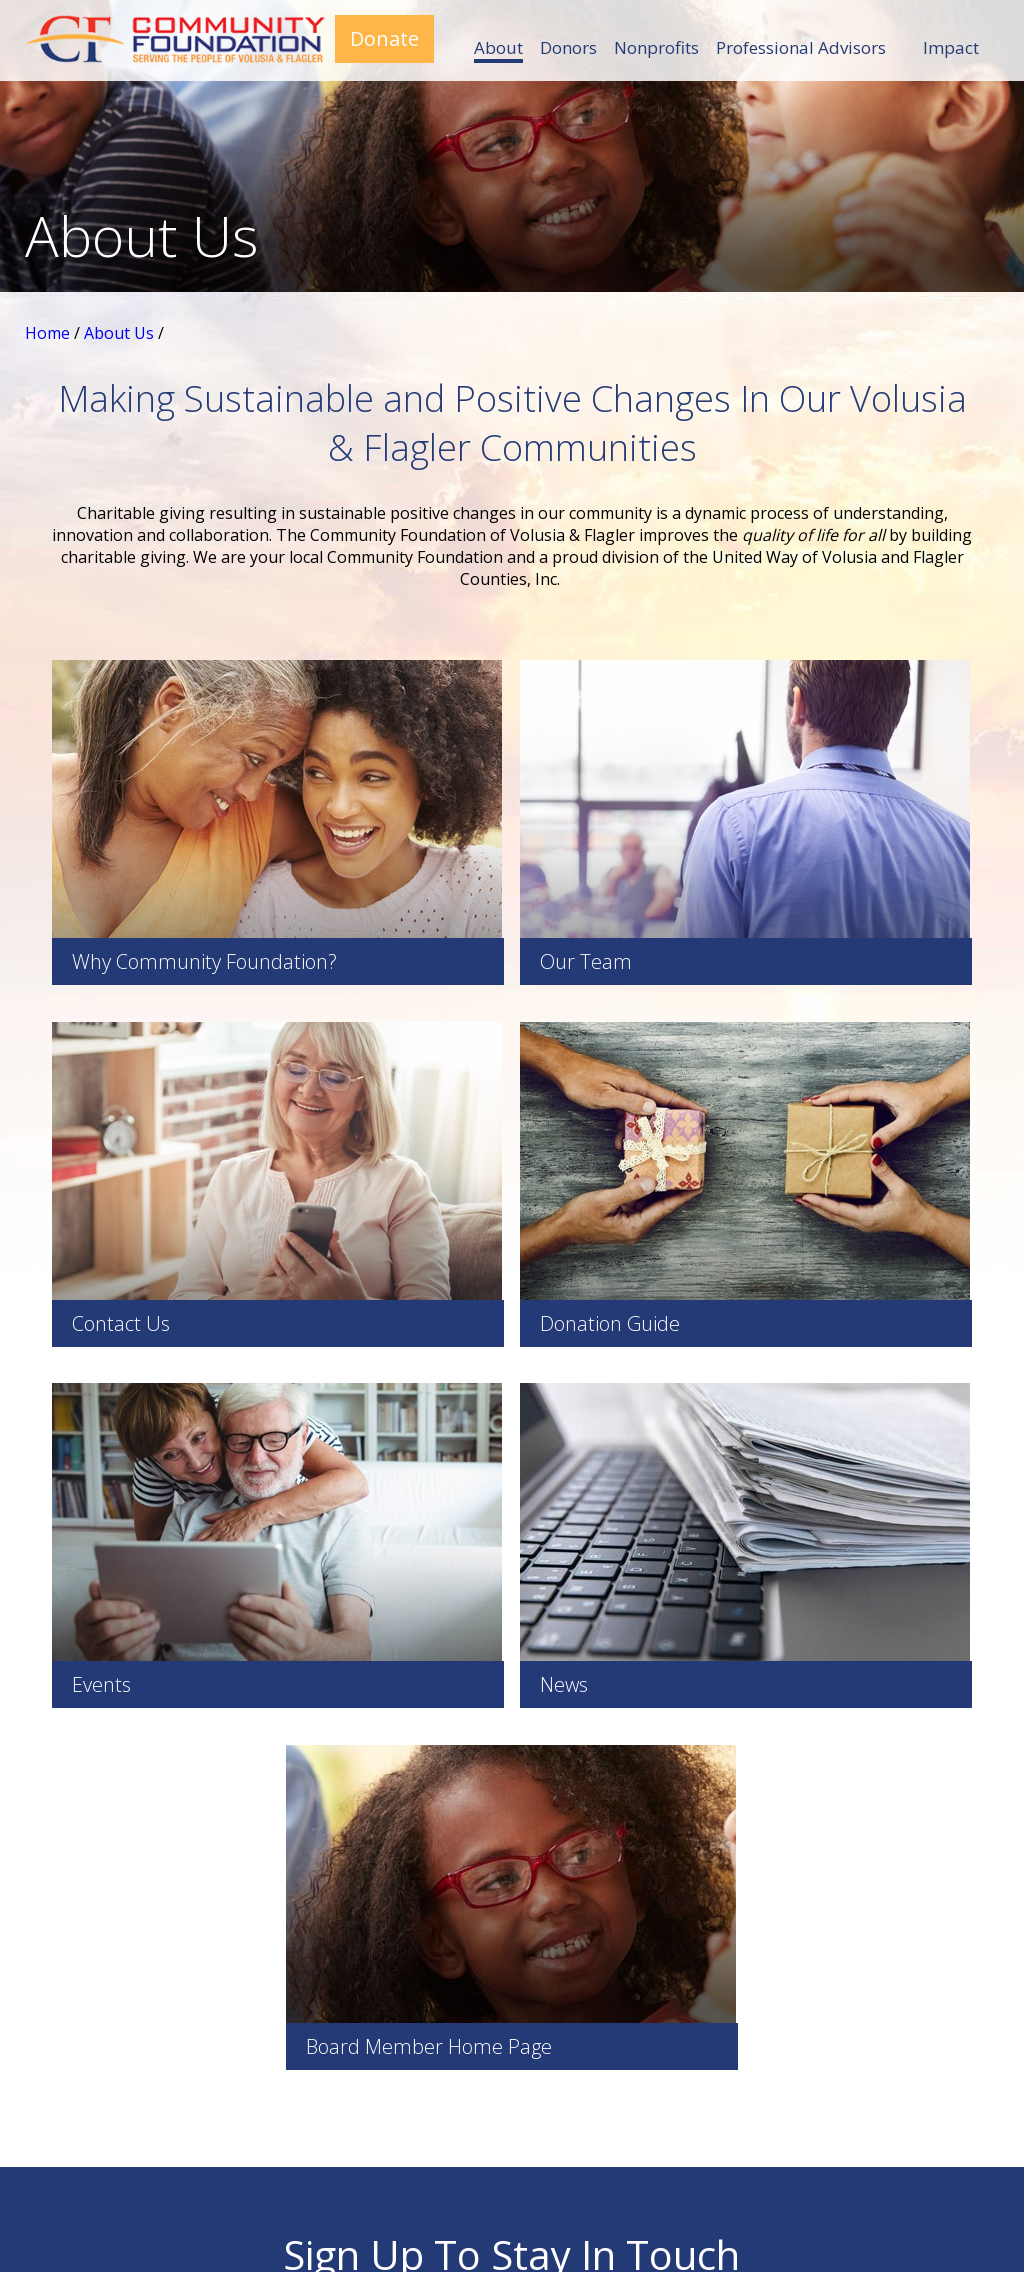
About (498, 48)
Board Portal (474, 2030)
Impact (951, 47)
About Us (119, 333)
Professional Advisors (801, 48)
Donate (384, 38)
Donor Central (829, 2107)
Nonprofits (656, 48)
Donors (568, 48)
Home (47, 333)
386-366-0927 (164, 2064)
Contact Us (829, 2042)
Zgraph (696, 2211)
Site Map (531, 2211)
